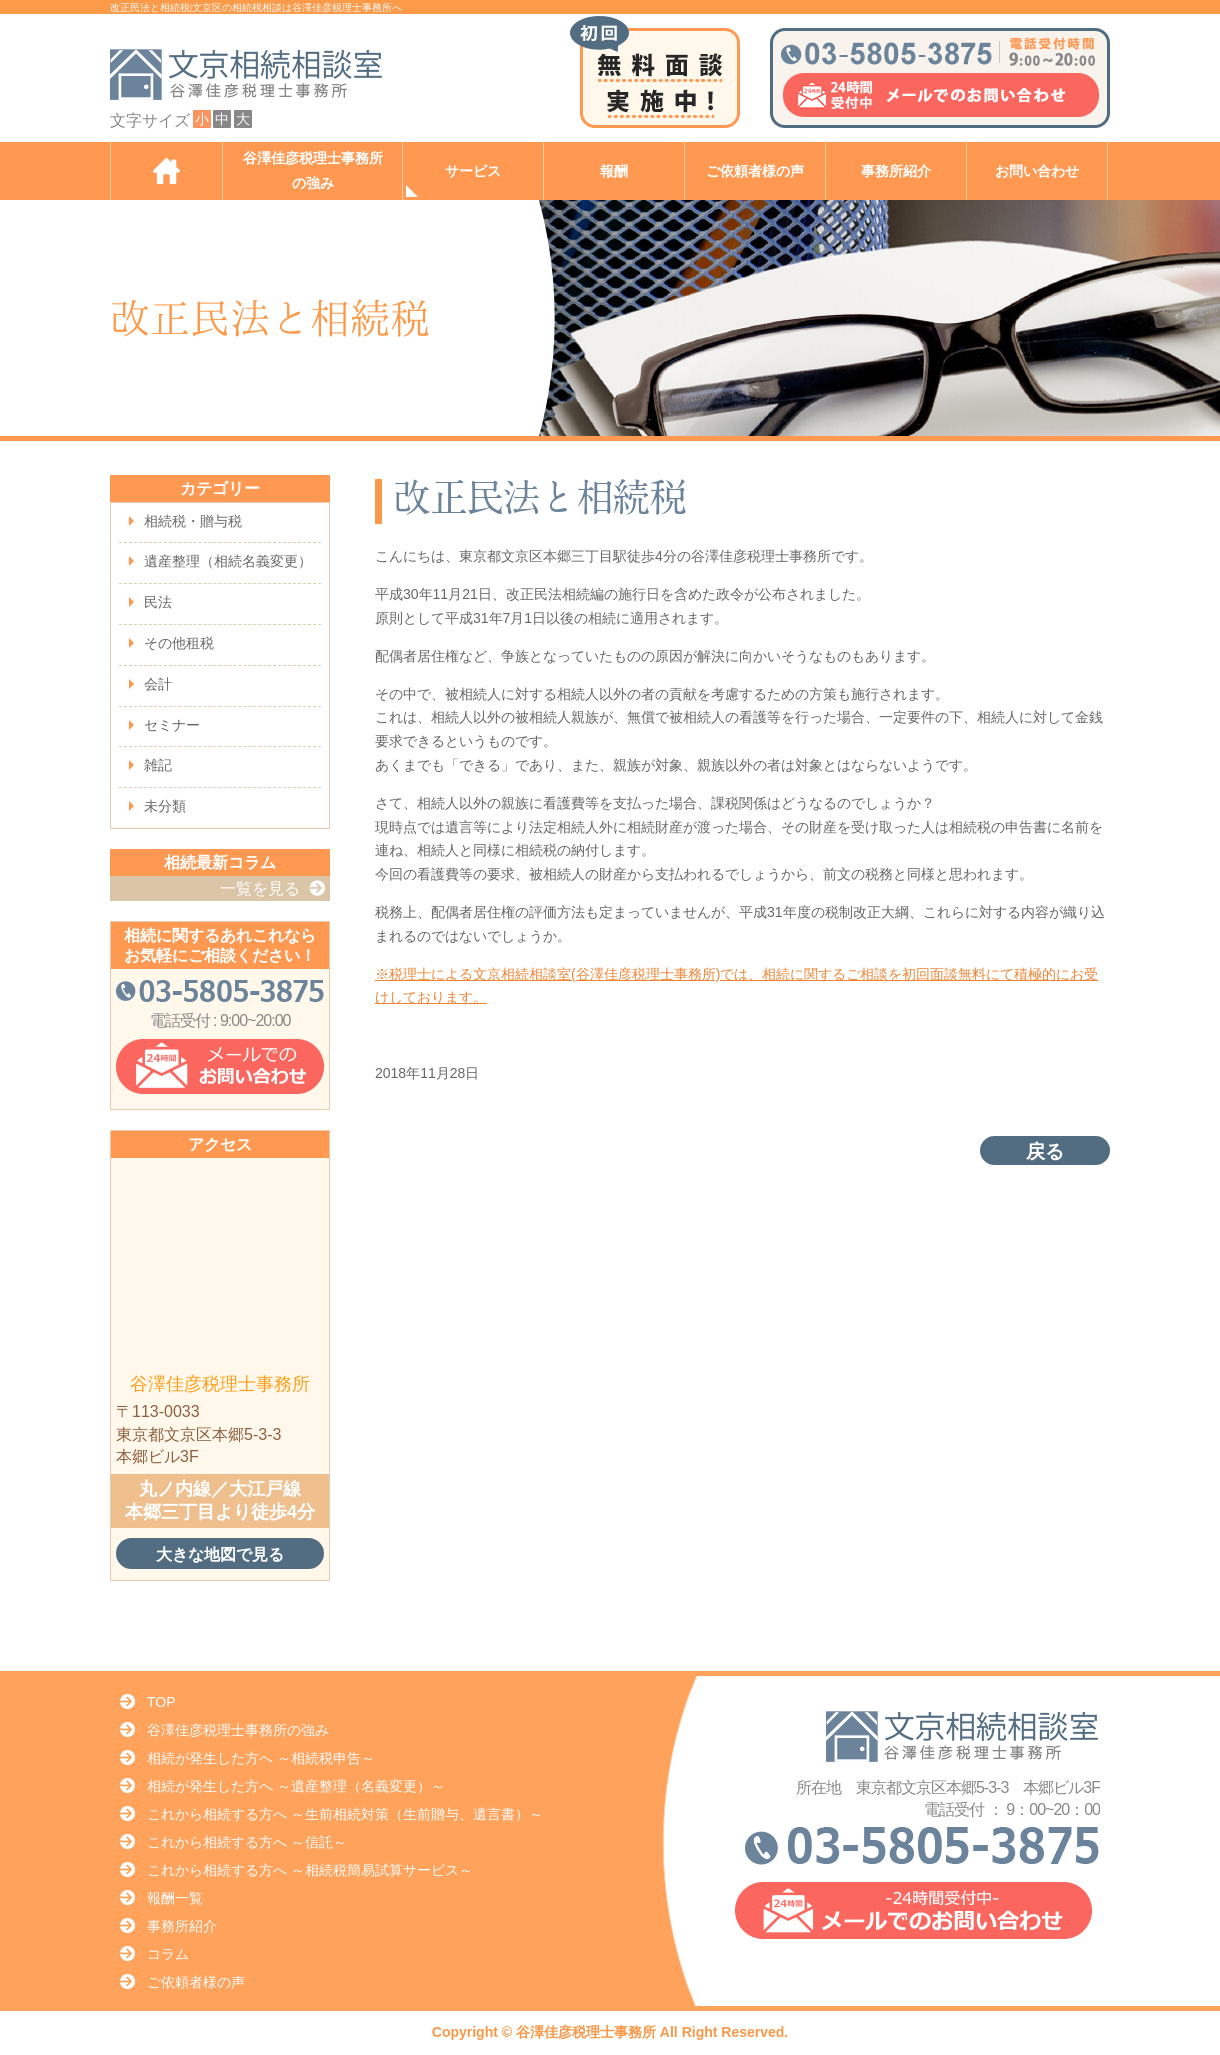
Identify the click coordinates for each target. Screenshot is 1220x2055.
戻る (1045, 1151)
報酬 (614, 171)
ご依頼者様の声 (755, 171)
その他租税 (179, 643)
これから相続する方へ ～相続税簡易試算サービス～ (310, 1870)
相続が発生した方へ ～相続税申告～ (261, 1758)
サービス (473, 171)
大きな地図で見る (220, 1554)
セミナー (172, 725)
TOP (161, 1702)
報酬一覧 (175, 1898)
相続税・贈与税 (193, 521)
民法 (158, 602)
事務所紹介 (896, 171)
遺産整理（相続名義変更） (228, 561)
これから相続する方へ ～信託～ (247, 1842)
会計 (158, 684)
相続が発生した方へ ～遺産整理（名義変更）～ (296, 1786)
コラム (168, 1954)
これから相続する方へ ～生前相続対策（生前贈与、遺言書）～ (345, 1814)
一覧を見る (260, 888)
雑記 (158, 765)
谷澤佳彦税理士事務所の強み (313, 171)
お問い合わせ (1037, 171)
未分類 (165, 806)
